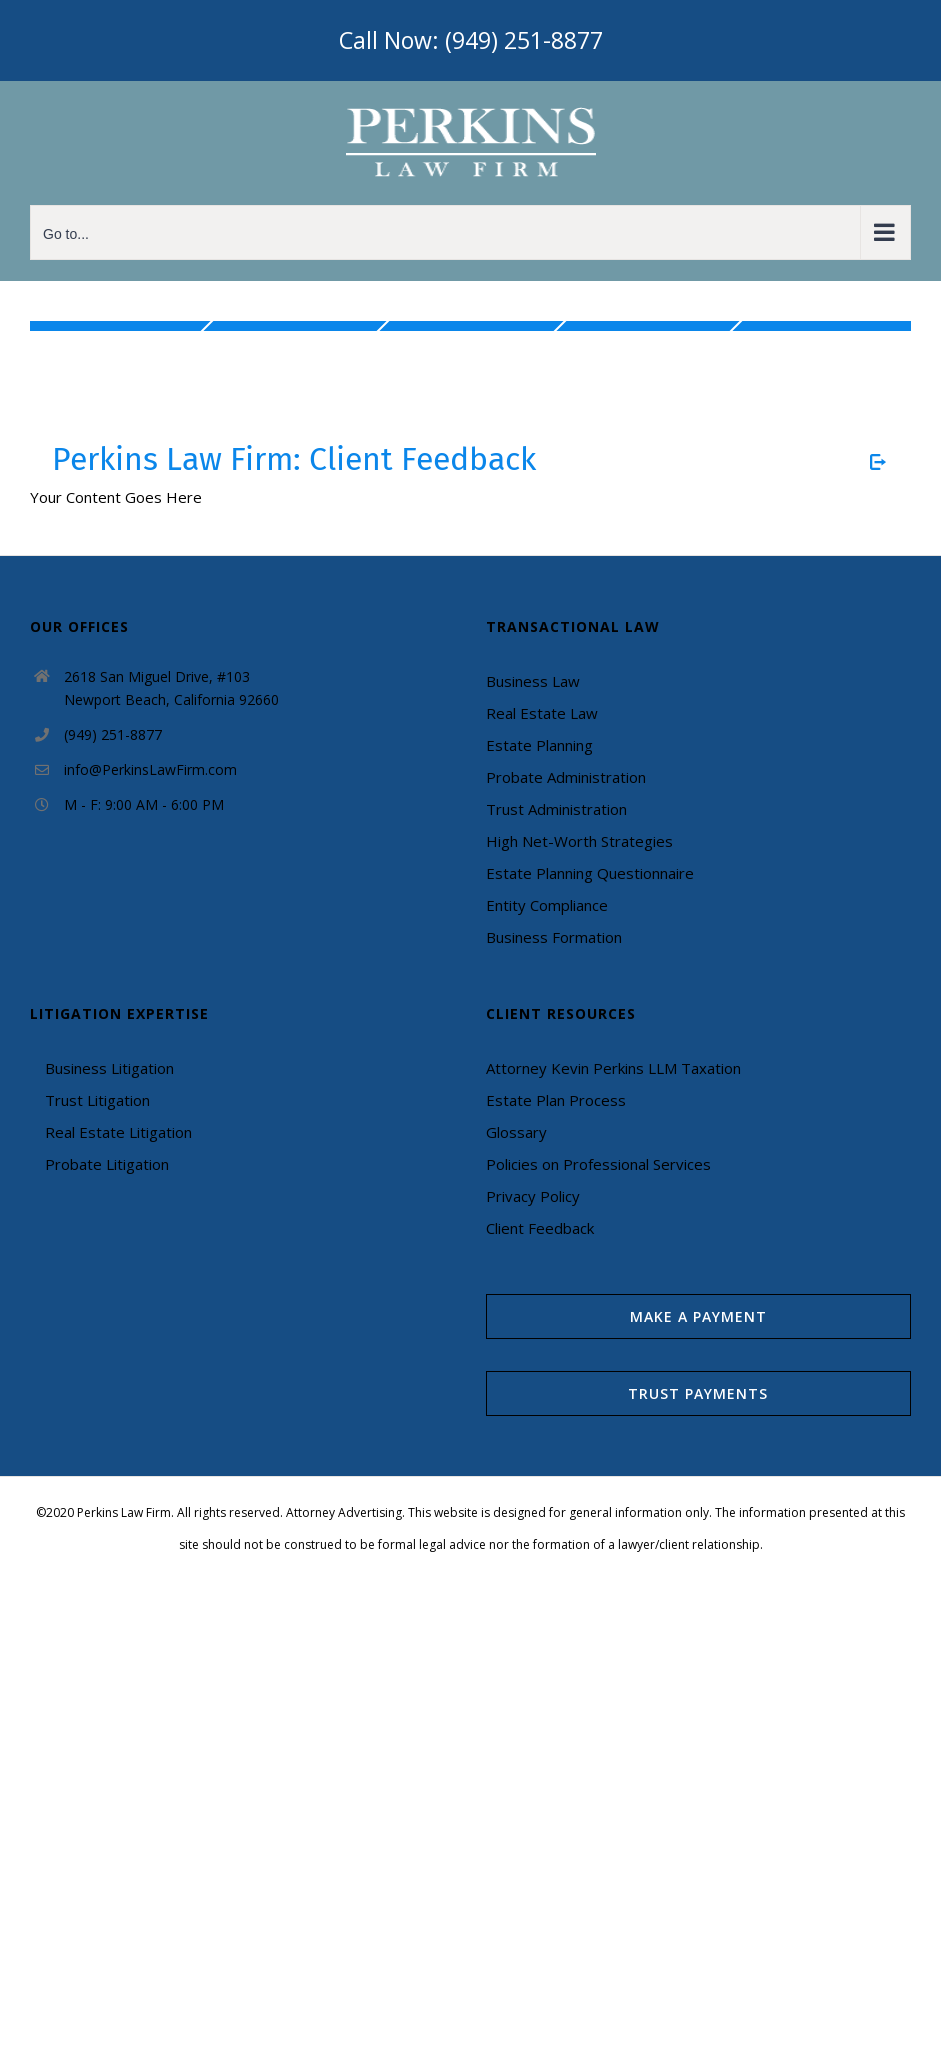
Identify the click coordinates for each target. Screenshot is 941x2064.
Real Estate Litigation (118, 1132)
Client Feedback (540, 1228)
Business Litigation (109, 1068)
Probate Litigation (107, 1164)
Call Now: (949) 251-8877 (471, 40)
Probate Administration (566, 777)
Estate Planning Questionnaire (590, 873)
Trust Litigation (97, 1100)
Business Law (533, 681)
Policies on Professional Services (598, 1164)
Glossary (516, 1132)
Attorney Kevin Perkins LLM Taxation (613, 1068)
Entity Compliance (547, 905)
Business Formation (554, 937)
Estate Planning (539, 745)
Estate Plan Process (556, 1100)
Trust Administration (556, 809)
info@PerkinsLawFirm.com (150, 769)
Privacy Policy (533, 1196)
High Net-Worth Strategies (579, 841)
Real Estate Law (542, 713)
